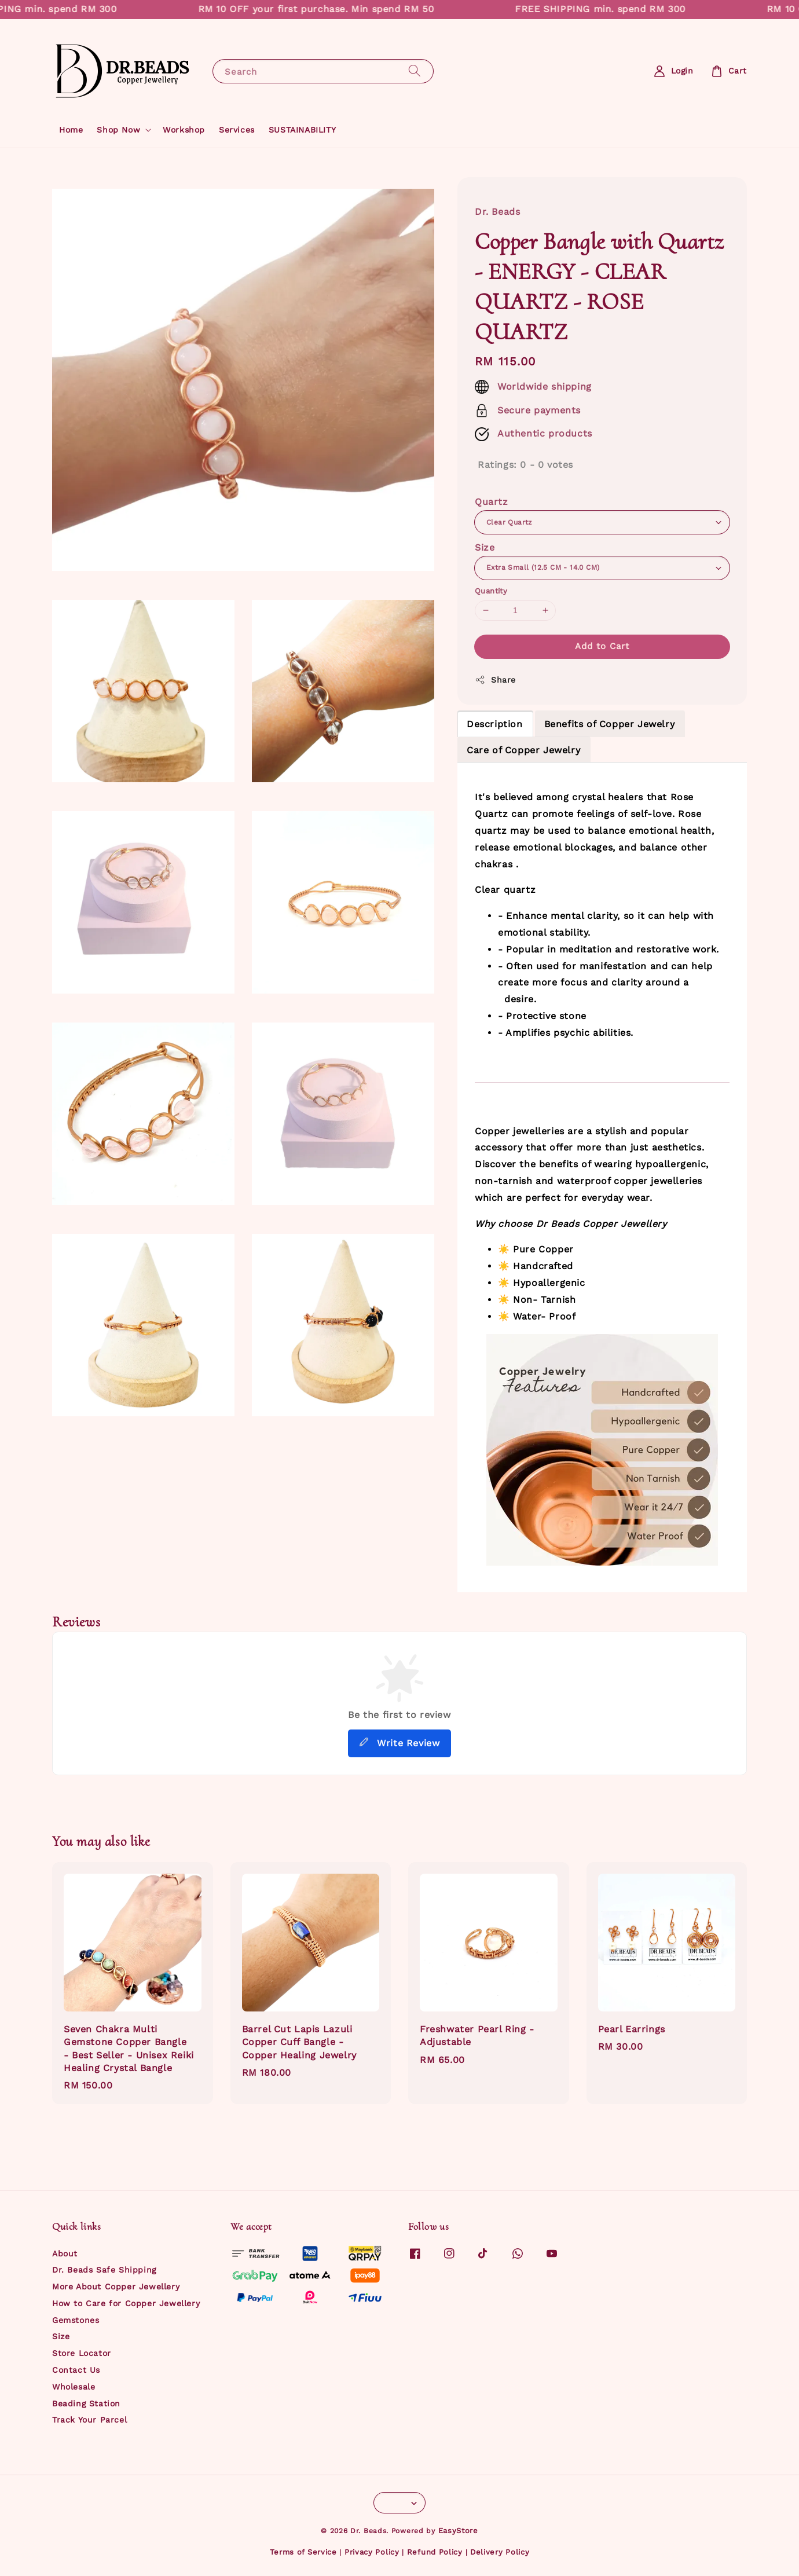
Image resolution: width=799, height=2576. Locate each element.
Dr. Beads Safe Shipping (104, 2269)
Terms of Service (303, 2552)
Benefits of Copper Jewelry (609, 724)
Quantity (491, 591)
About (65, 2253)
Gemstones (75, 2320)
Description (495, 724)
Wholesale (73, 2386)
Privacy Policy (371, 2552)
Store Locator (81, 2353)
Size (484, 547)
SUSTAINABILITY (302, 129)
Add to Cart (602, 646)
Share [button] (495, 680)
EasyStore (458, 2530)
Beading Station (86, 2403)
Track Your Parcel (89, 2419)
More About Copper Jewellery (115, 2286)
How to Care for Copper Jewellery (126, 2303)
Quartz (491, 501)
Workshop (184, 129)
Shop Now (118, 129)
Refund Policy (435, 2552)
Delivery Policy (500, 2552)
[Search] (414, 71)
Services (237, 129)
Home (71, 129)
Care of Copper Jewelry (523, 750)
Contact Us (76, 2370)
